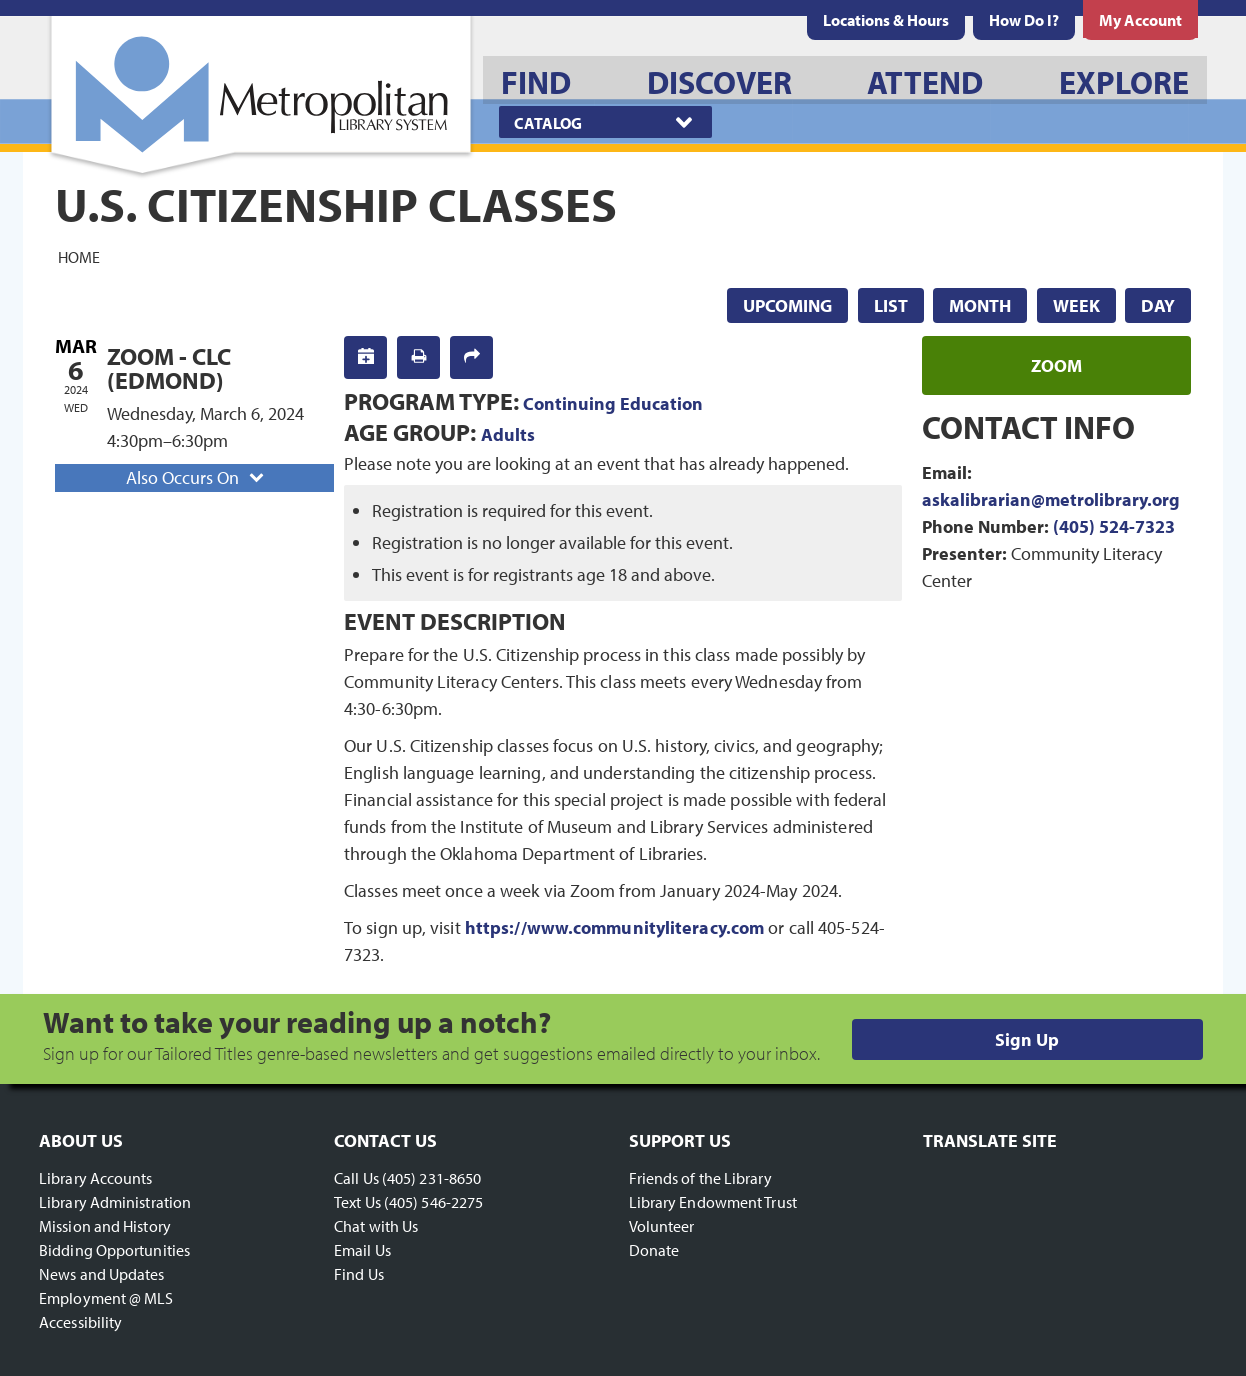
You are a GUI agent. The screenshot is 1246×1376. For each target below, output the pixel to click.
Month (980, 305)
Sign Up (1027, 1039)
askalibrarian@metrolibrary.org (1051, 499)
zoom (1056, 365)
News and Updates (102, 1274)
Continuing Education (613, 403)
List (891, 305)
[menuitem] (886, 20)
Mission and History (105, 1226)
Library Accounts (96, 1178)
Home (79, 256)
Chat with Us (376, 1226)
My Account (1140, 20)
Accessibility (80, 1322)
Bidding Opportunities (114, 1250)
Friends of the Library (700, 1178)
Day (1158, 305)
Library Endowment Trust (713, 1202)
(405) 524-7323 (1114, 526)
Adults (508, 434)
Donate (654, 1250)
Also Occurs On (197, 477)
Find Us (359, 1274)
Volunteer (662, 1226)
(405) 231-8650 (431, 1178)
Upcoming (787, 305)
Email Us (362, 1250)
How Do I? (1024, 20)
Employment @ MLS (106, 1298)
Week (1076, 305)
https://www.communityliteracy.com (614, 927)
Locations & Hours (886, 20)
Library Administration (115, 1202)
